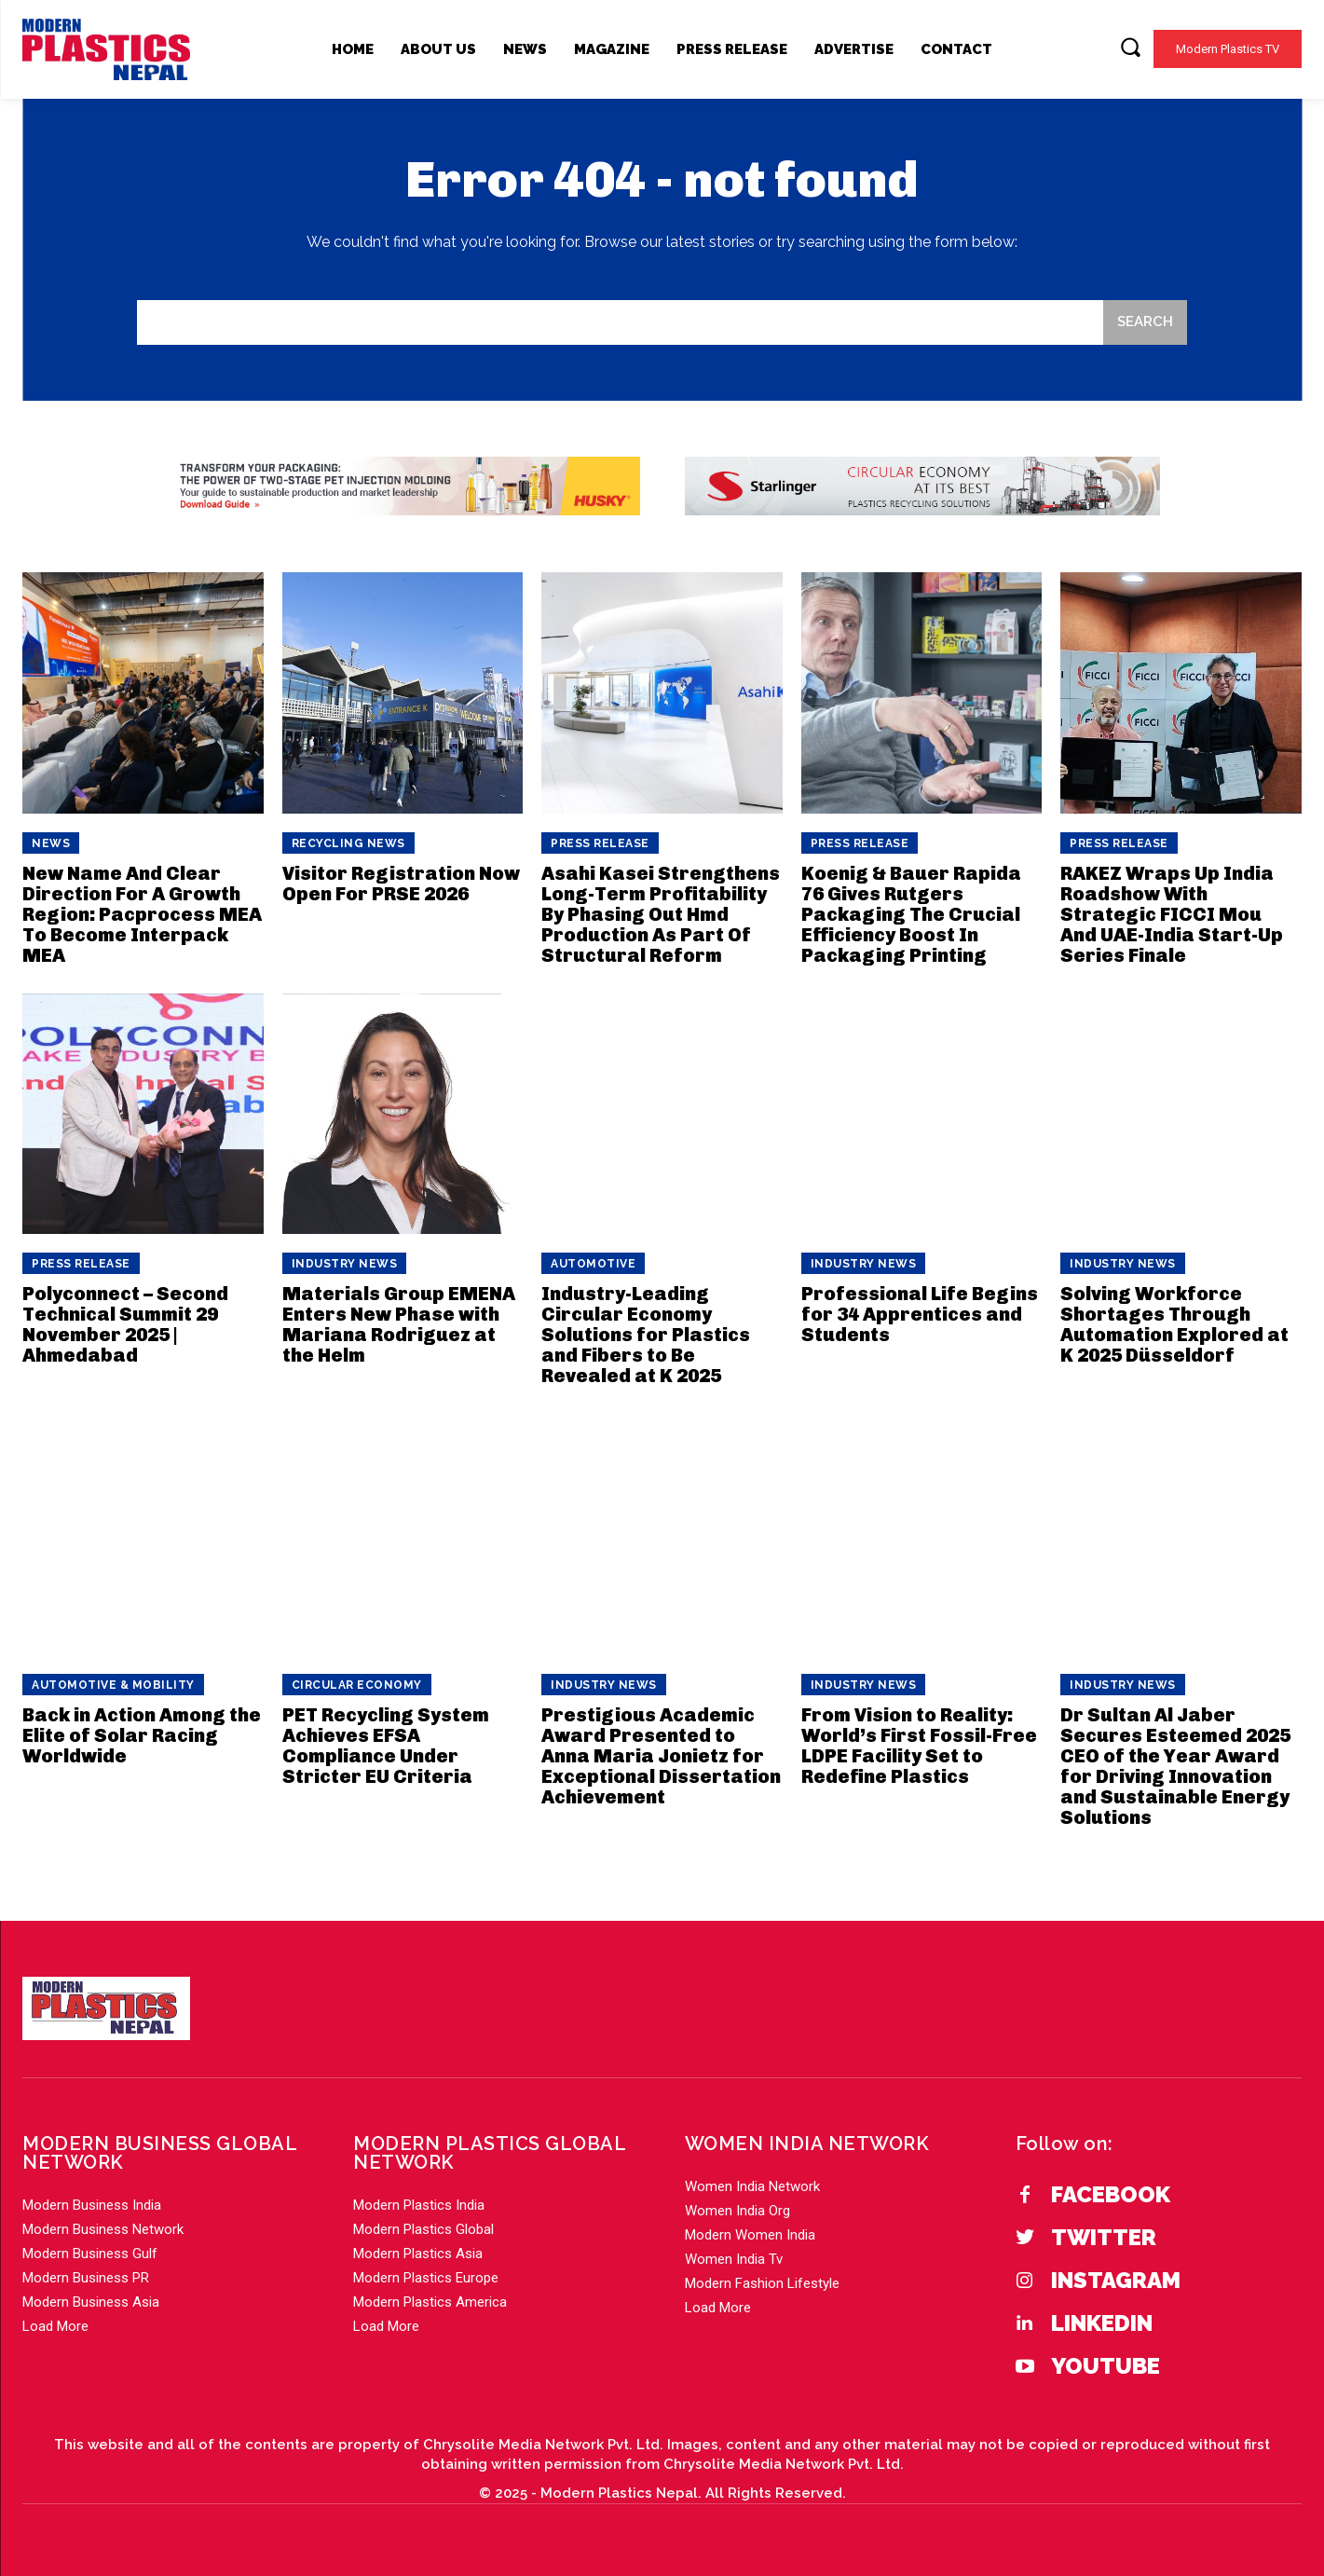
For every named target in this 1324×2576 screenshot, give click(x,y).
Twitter (1103, 2238)
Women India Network (752, 2186)
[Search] (1145, 323)
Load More (55, 2326)
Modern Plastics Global (423, 2229)
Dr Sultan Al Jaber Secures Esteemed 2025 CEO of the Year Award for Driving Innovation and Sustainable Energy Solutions (1175, 1766)
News (51, 843)
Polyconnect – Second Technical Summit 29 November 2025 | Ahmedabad (125, 1324)
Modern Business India (91, 2205)
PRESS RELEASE (600, 843)
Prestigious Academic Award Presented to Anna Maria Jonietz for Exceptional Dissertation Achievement (661, 1756)
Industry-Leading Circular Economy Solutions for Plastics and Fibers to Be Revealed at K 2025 (645, 1334)
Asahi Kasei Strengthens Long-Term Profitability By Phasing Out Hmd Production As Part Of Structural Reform (660, 914)
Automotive (593, 1263)
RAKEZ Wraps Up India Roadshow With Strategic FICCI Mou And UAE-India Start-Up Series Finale (1171, 914)
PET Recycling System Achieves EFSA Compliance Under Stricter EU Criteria (385, 1746)
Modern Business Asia (90, 2302)
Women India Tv (734, 2259)
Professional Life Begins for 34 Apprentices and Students (919, 1314)
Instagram (1116, 2281)
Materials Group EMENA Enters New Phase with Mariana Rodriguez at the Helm (398, 1324)
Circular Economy (357, 1685)
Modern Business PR (85, 2277)
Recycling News (348, 843)
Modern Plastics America (430, 2302)
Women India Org (737, 2210)
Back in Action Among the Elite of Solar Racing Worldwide (141, 1735)
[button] (1130, 46)
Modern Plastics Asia (418, 2253)
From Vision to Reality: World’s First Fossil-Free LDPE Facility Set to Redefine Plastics (919, 1746)
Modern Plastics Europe (425, 2277)
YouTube (1105, 2366)
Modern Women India (750, 2235)
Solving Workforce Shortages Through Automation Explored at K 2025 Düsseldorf (1174, 1324)
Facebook (1110, 2195)
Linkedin (1102, 2323)
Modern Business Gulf (89, 2253)
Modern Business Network (103, 2229)
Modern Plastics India (419, 2205)
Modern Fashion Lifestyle (762, 2283)
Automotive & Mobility (113, 1685)
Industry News (345, 1263)
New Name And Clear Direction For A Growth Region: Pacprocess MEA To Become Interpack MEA (142, 914)
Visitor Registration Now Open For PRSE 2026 (401, 883)
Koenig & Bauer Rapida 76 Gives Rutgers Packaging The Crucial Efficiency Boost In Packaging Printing (911, 914)
